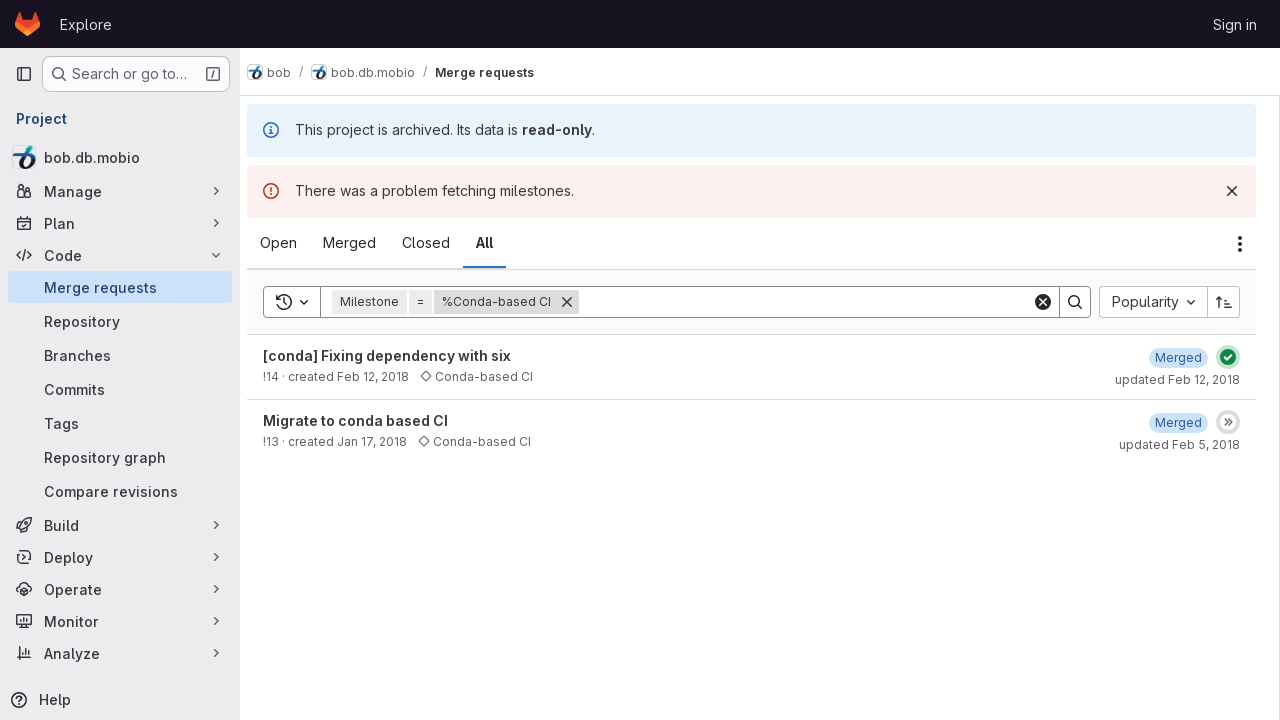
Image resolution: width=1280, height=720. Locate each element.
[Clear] (1043, 302)
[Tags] (120, 423)
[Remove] (584, 302)
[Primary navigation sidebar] (24, 74)
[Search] (814, 302)
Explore (86, 24)
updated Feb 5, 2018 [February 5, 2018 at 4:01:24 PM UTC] (1179, 444)
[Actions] (1240, 244)
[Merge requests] (120, 287)
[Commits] (120, 389)
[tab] (295, 243)
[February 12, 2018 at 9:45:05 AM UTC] (1178, 357)
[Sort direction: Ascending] (1224, 302)
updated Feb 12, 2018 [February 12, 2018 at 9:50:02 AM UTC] (1177, 379)
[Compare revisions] (120, 491)
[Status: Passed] (1228, 357)
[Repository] (120, 321)
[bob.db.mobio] (120, 157)
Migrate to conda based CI (372, 420)
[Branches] (120, 355)
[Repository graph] (120, 457)
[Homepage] (27, 24)
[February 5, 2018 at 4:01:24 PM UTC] (1178, 422)
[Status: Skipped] (1228, 422)
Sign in (1235, 24)
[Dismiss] (1232, 191)
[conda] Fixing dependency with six (404, 355)
